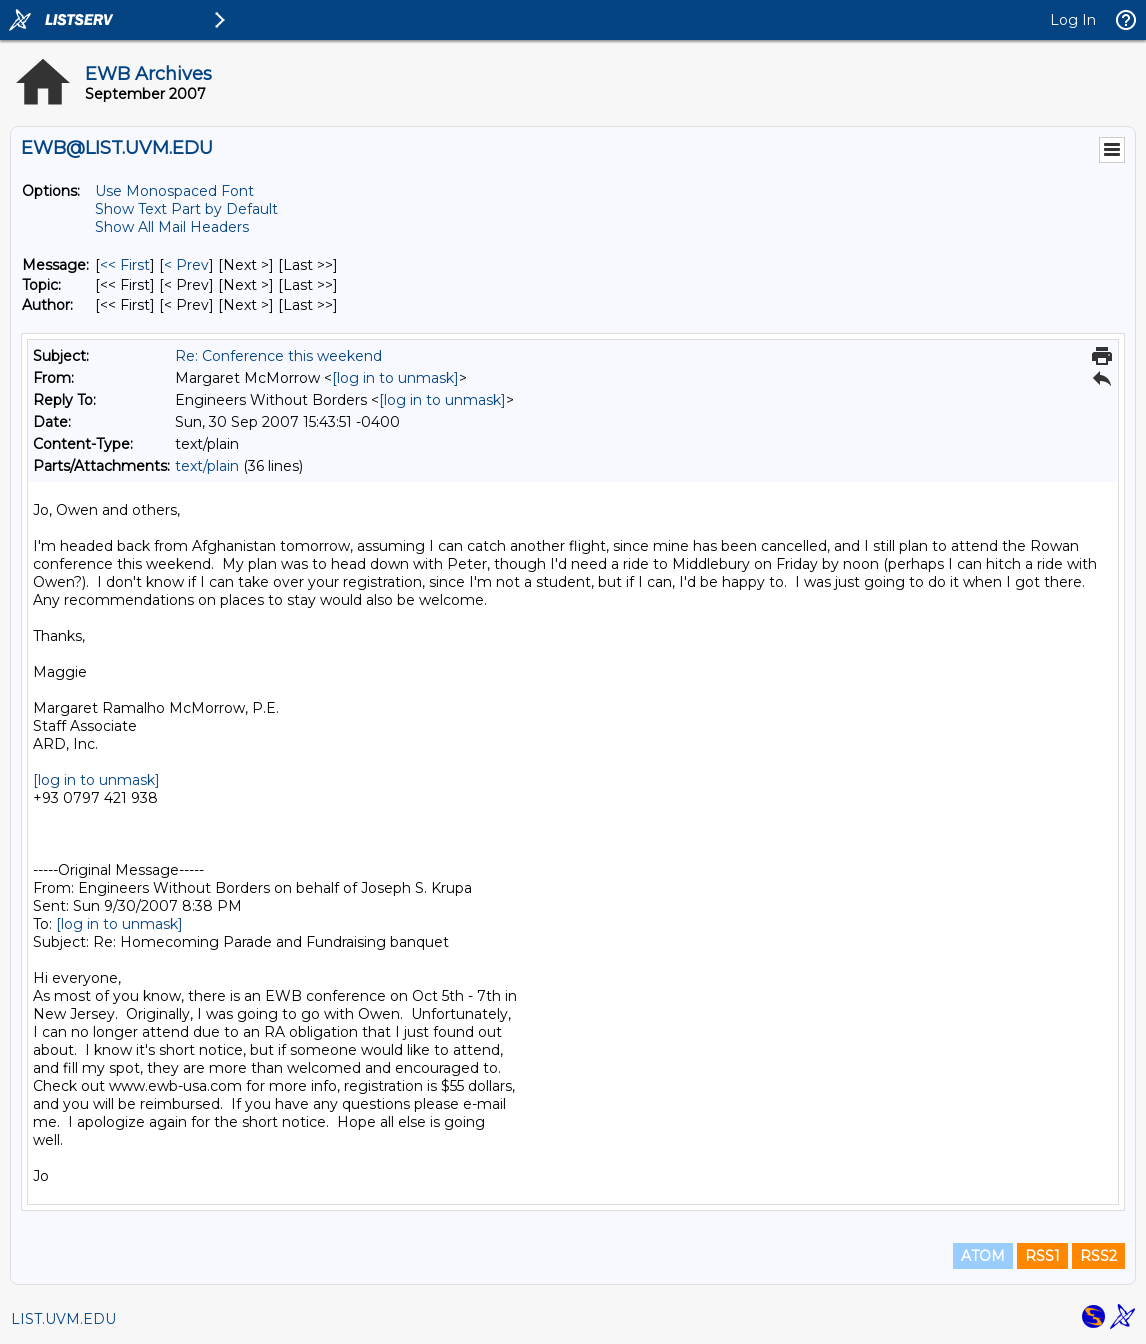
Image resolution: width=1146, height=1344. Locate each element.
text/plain (207, 466)
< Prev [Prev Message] (186, 265)
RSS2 (1098, 1256)
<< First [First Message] (125, 265)
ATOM (983, 1256)
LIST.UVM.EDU (63, 1319)
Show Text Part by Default (186, 209)
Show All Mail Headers (172, 227)
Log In (1073, 20)
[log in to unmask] (395, 378)
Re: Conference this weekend (278, 356)
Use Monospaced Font (174, 191)
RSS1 (1042, 1256)
